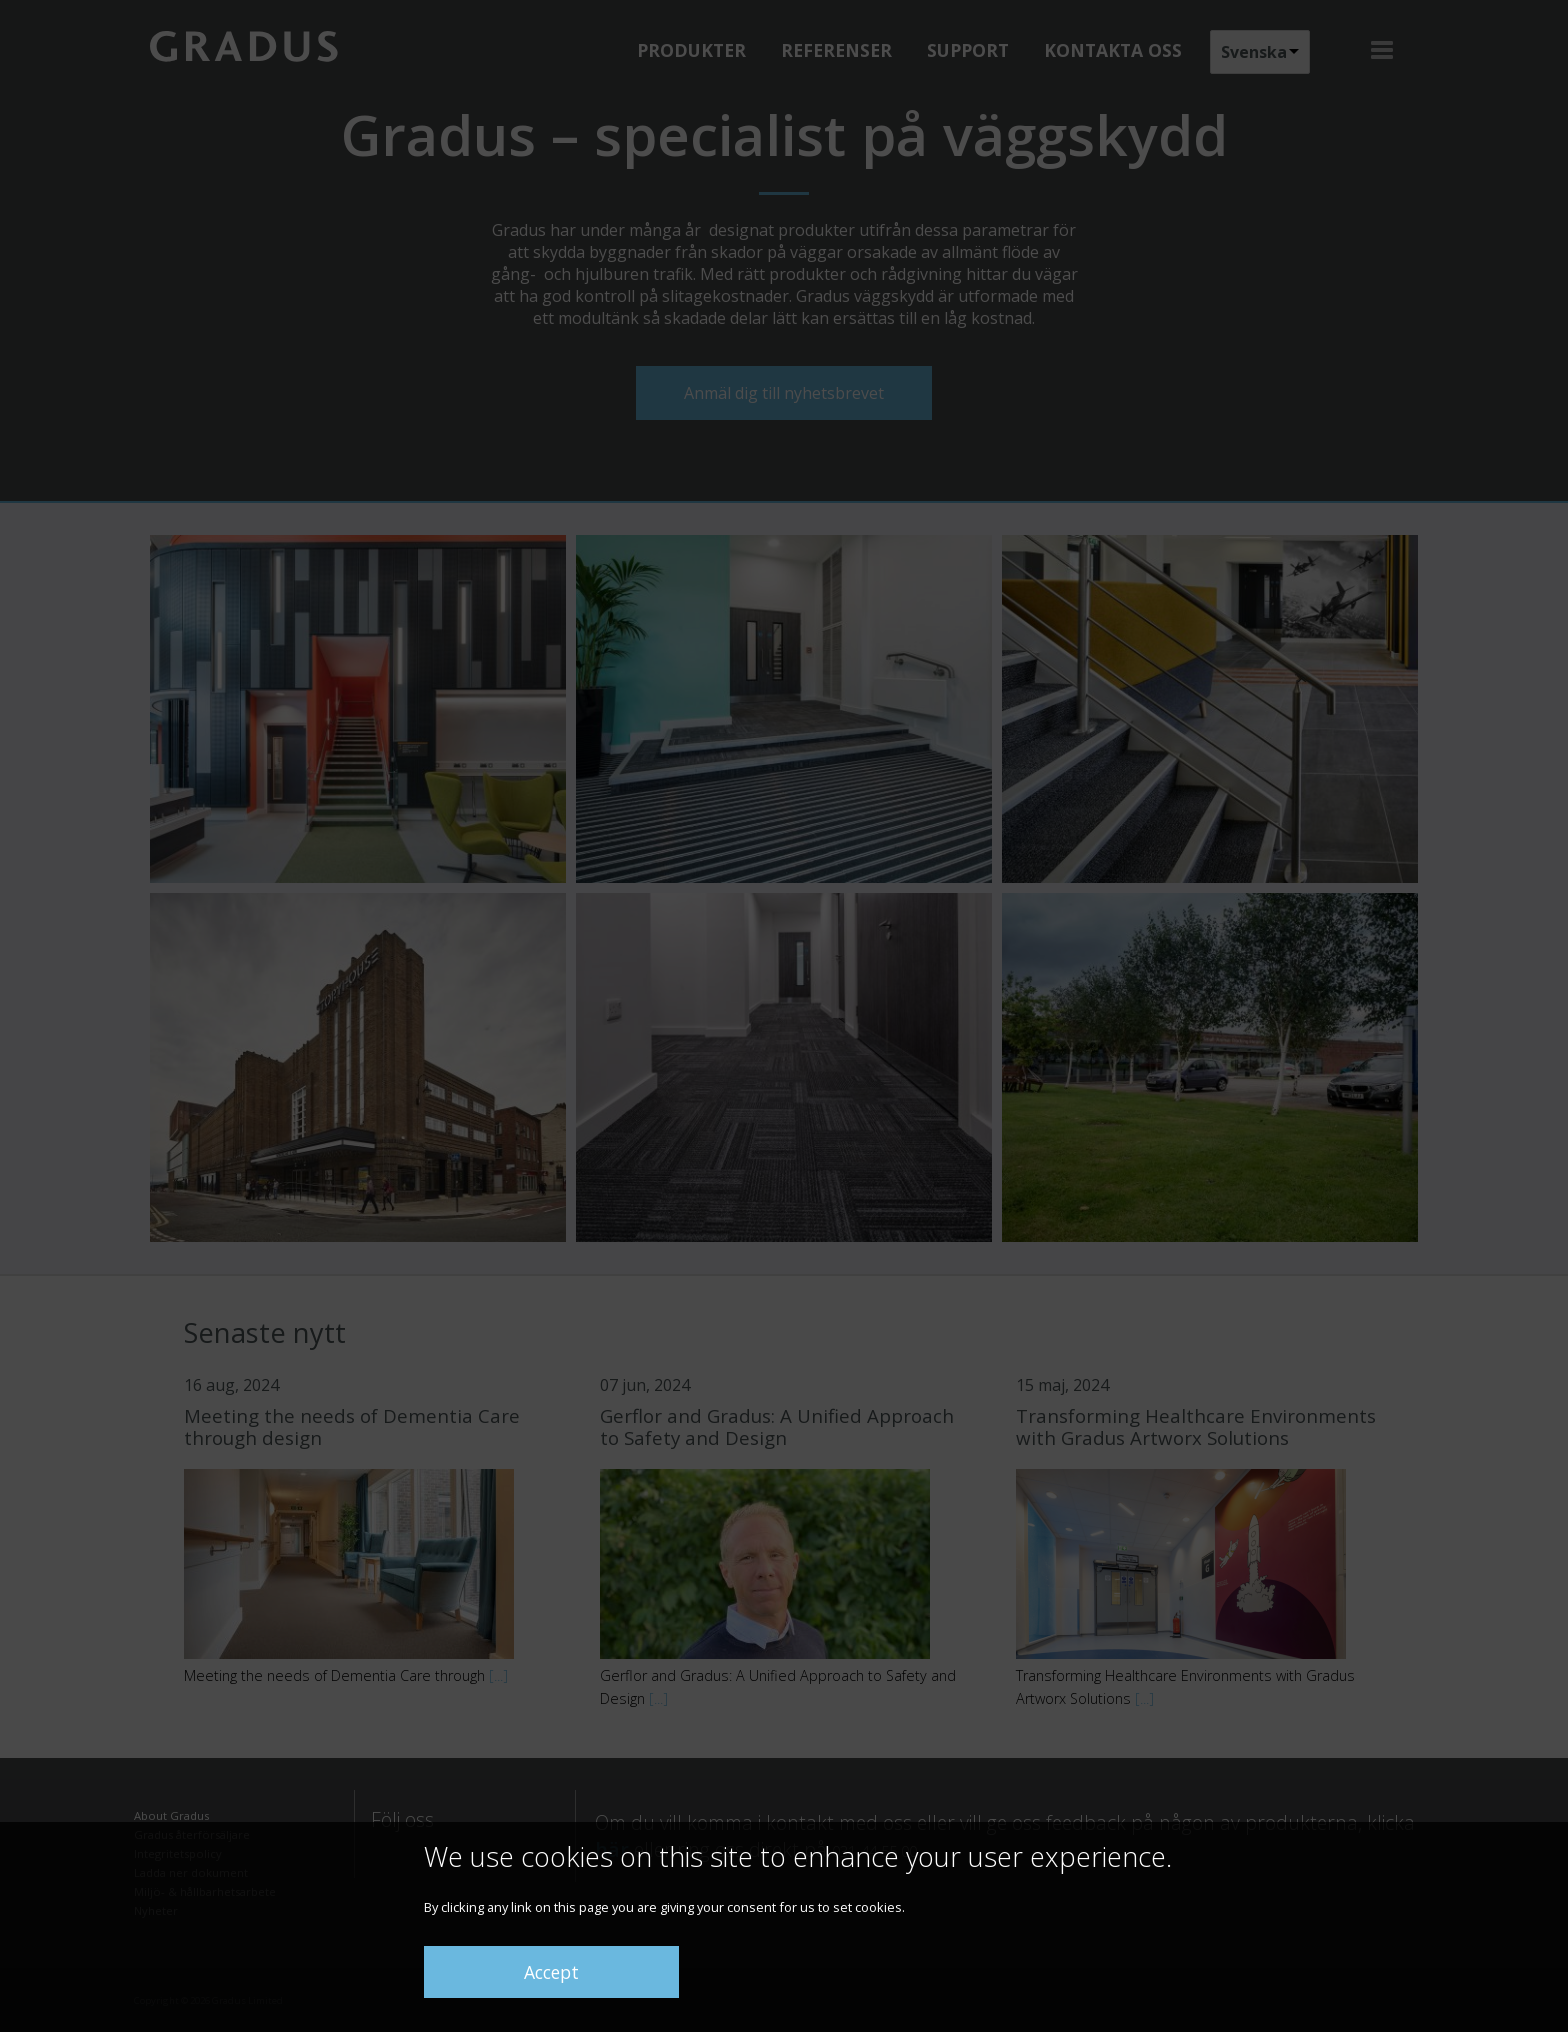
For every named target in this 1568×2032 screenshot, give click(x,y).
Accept (551, 1972)
